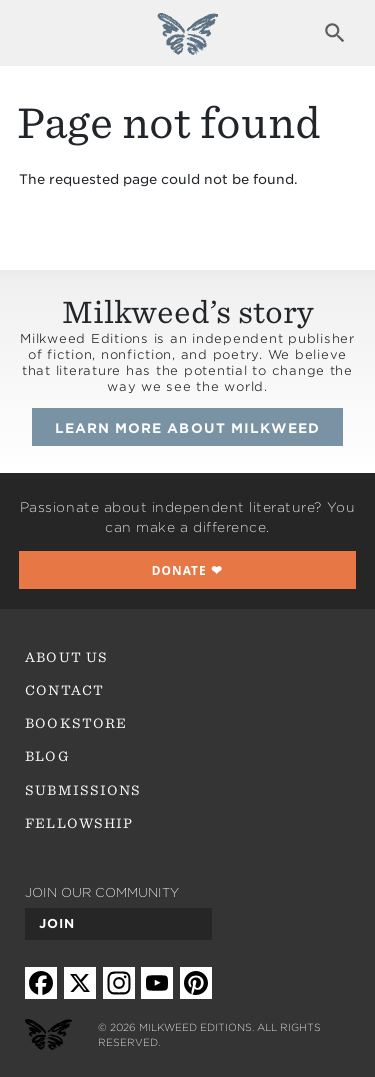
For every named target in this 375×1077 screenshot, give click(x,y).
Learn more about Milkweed (187, 428)
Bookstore (76, 723)
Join (57, 923)
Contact (64, 690)
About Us (66, 657)
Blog (47, 756)
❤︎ (188, 570)
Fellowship (79, 823)
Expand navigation (39, 33)
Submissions (83, 790)
